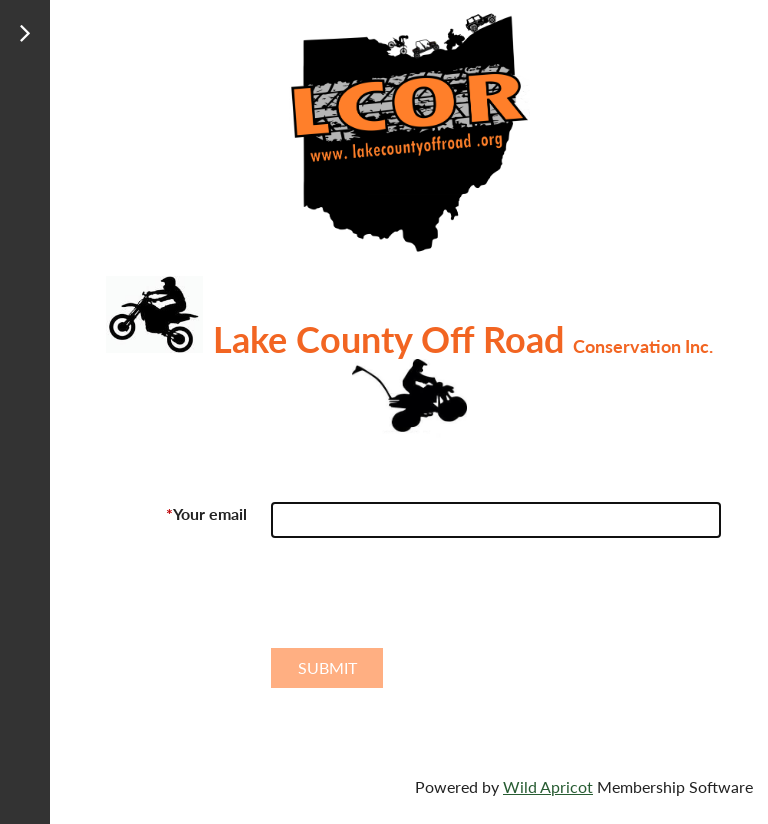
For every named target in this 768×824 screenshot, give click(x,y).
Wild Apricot (548, 786)
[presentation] (423, 601)
